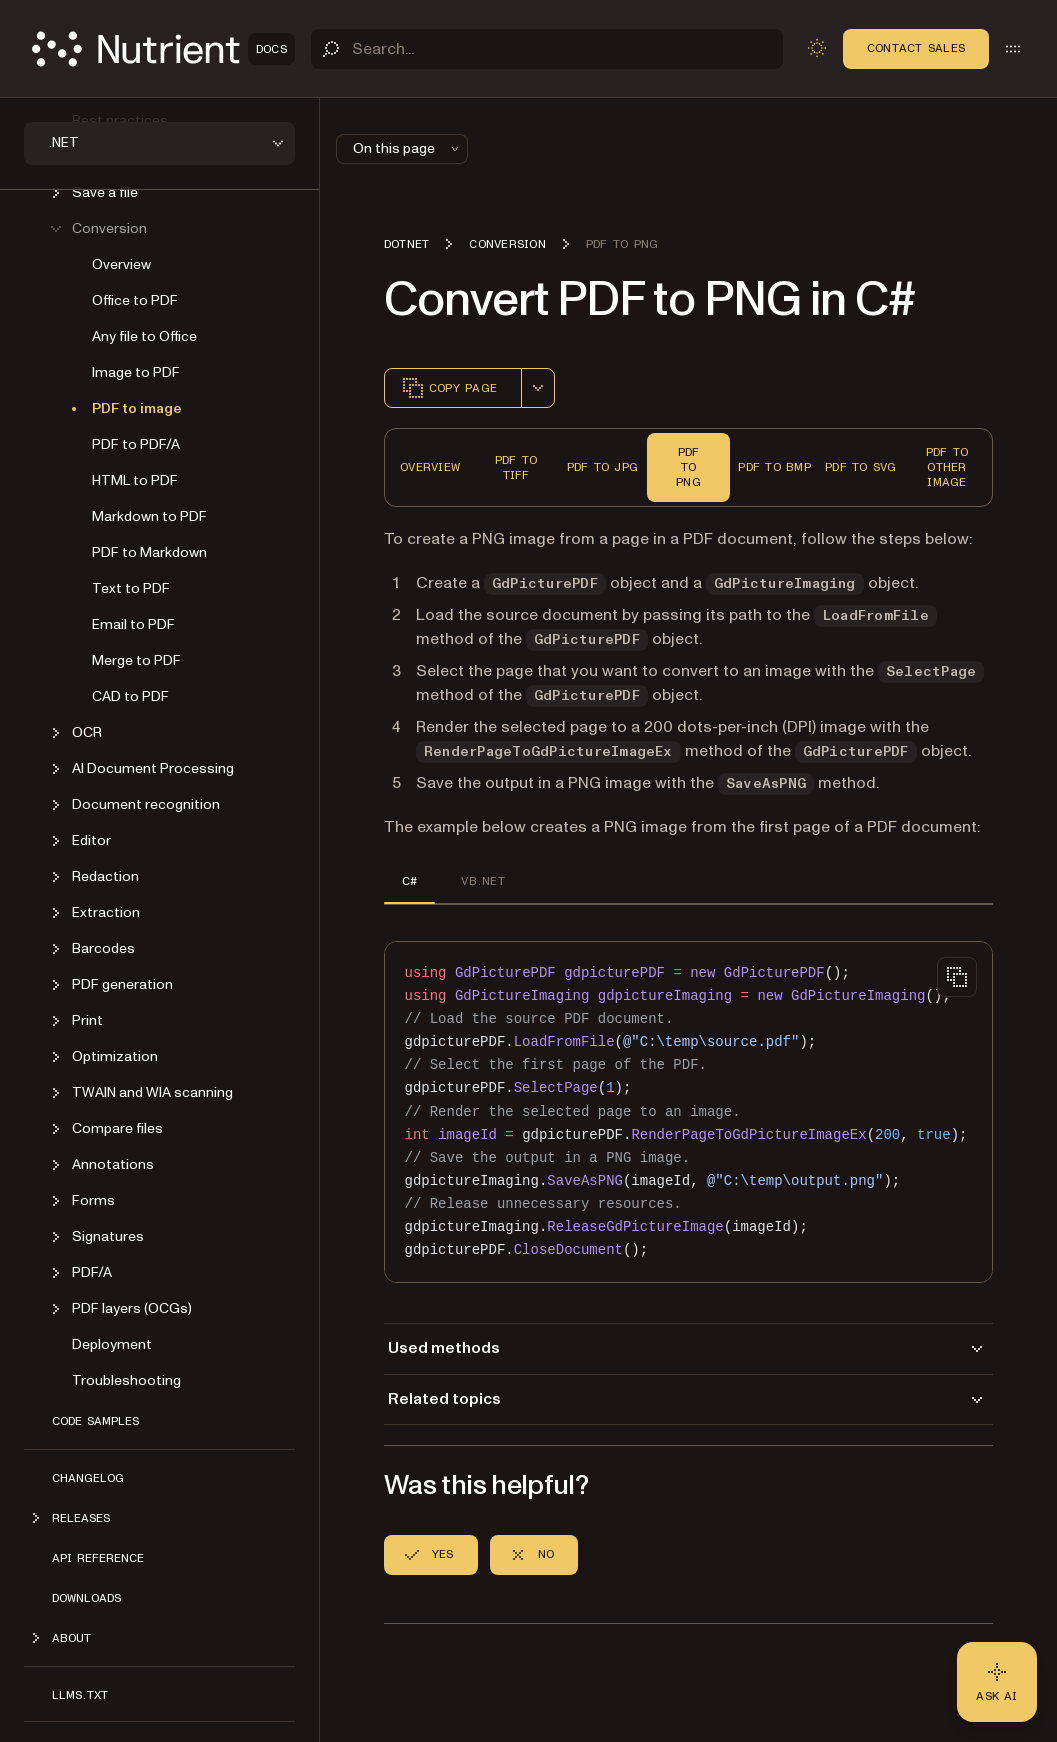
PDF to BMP (774, 467)
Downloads (86, 1598)
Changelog (88, 1478)
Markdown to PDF (149, 516)
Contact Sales (916, 48)
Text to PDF (131, 588)
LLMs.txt (80, 1695)
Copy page (449, 388)
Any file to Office (144, 336)
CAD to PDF (130, 696)
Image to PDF (136, 372)
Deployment (112, 1344)
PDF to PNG (688, 467)
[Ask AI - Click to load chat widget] (997, 1682)
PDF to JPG (602, 467)
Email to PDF (133, 624)
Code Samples (95, 1421)
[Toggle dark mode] (817, 48)
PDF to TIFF (516, 467)
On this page (408, 148)
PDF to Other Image (947, 467)
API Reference (98, 1558)
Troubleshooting (126, 1380)
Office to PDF (135, 300)
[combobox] (538, 388)
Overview (121, 264)
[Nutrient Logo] (163, 49)
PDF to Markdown (149, 552)
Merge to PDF (136, 660)
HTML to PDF (135, 480)
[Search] (547, 49)
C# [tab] (409, 881)
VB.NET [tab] (482, 881)
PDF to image (137, 408)
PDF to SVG (860, 467)
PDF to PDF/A (136, 444)
